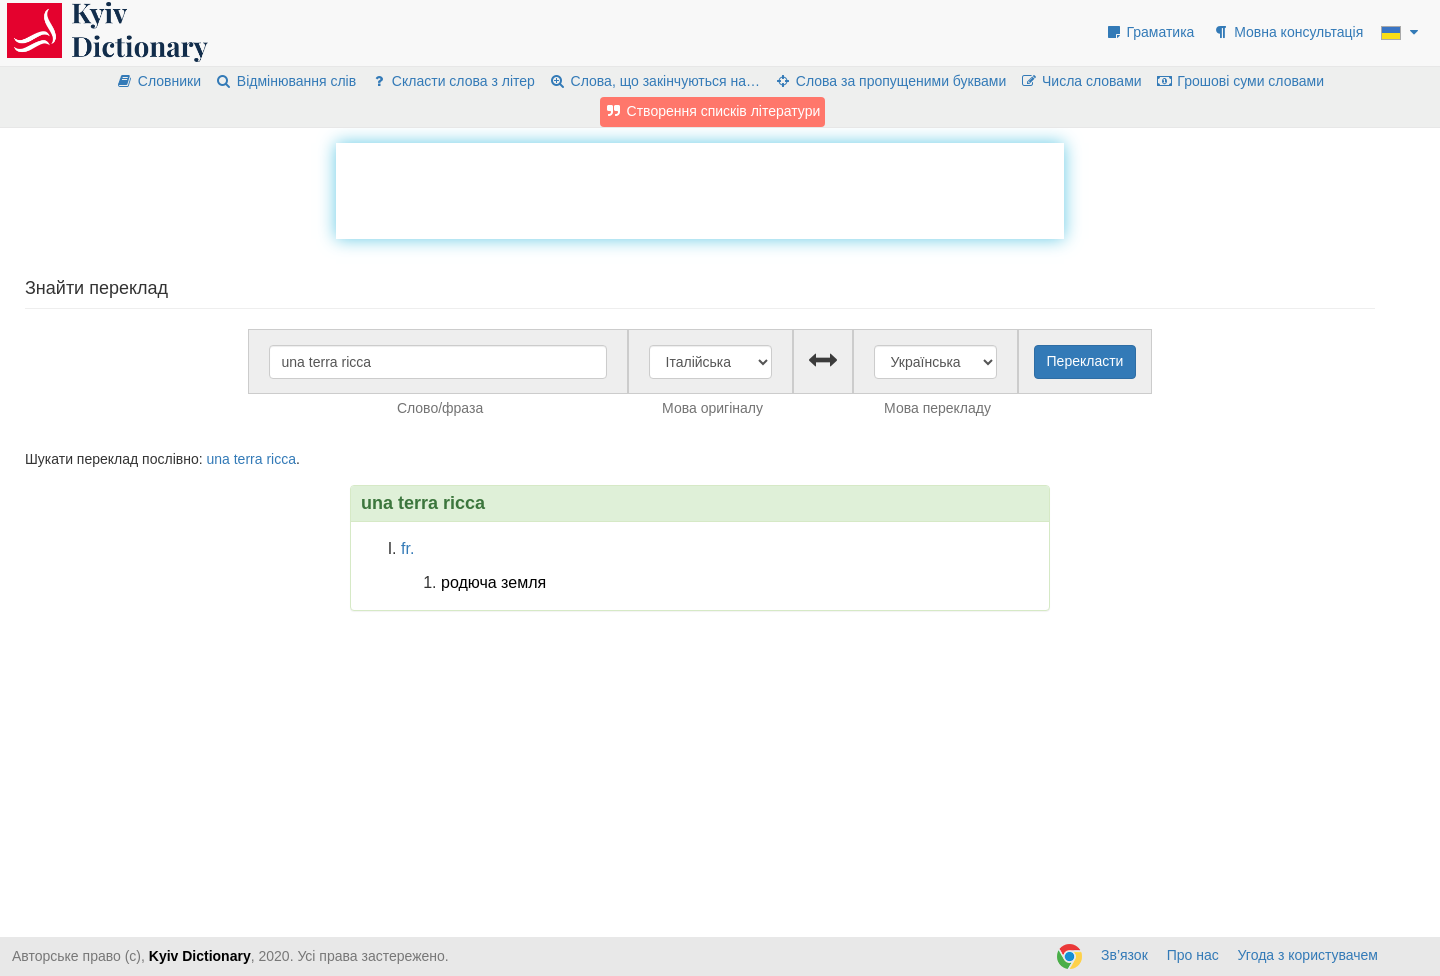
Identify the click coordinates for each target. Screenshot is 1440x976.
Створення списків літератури (713, 111)
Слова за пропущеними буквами (890, 81)
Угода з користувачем (1308, 955)
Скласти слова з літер (452, 81)
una (217, 459)
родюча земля (493, 582)
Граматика (1150, 32)
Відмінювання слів (285, 81)
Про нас (1193, 955)
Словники (158, 81)
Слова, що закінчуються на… (654, 81)
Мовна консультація (1287, 32)
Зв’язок (1124, 955)
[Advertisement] (700, 188)
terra (248, 459)
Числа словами (1081, 81)
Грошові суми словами (1240, 81)
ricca (281, 459)
